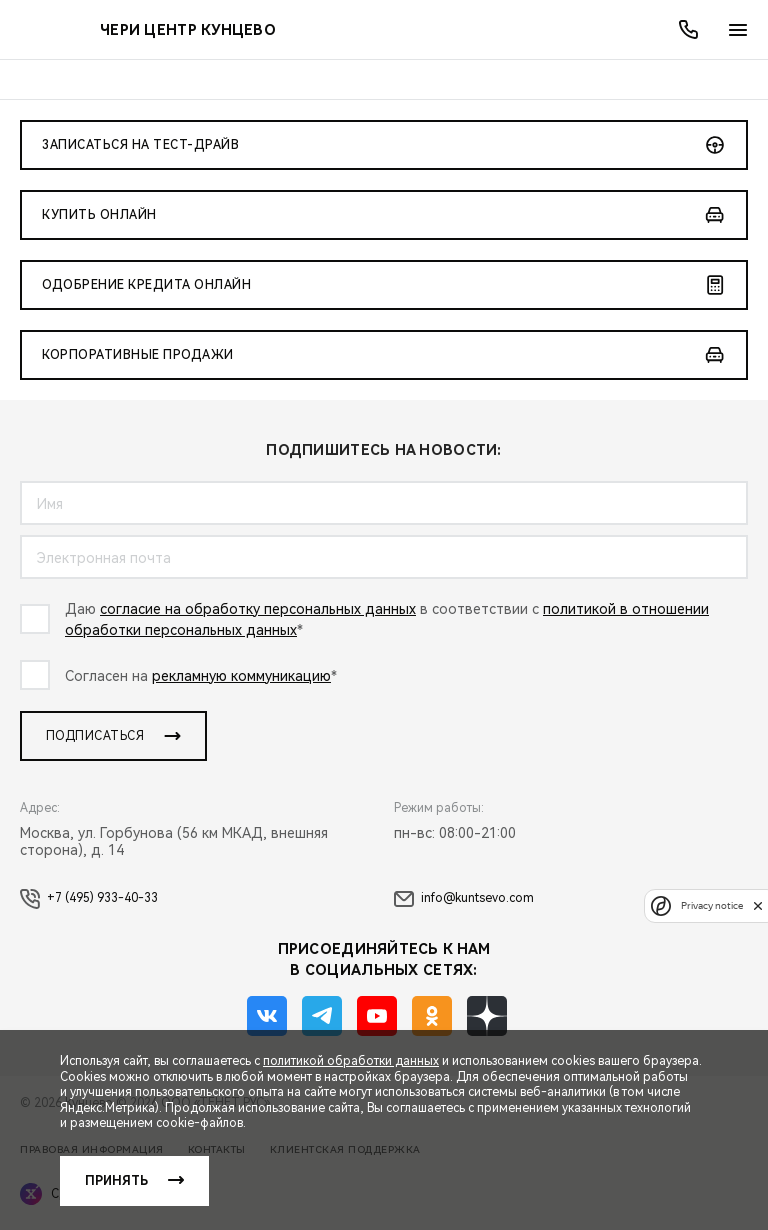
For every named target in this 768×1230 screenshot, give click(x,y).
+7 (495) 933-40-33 (89, 899)
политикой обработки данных (351, 1061)
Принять (116, 1181)
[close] (758, 905)
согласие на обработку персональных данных (258, 609)
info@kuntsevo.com (464, 899)
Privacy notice (712, 905)
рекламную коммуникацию (241, 676)
